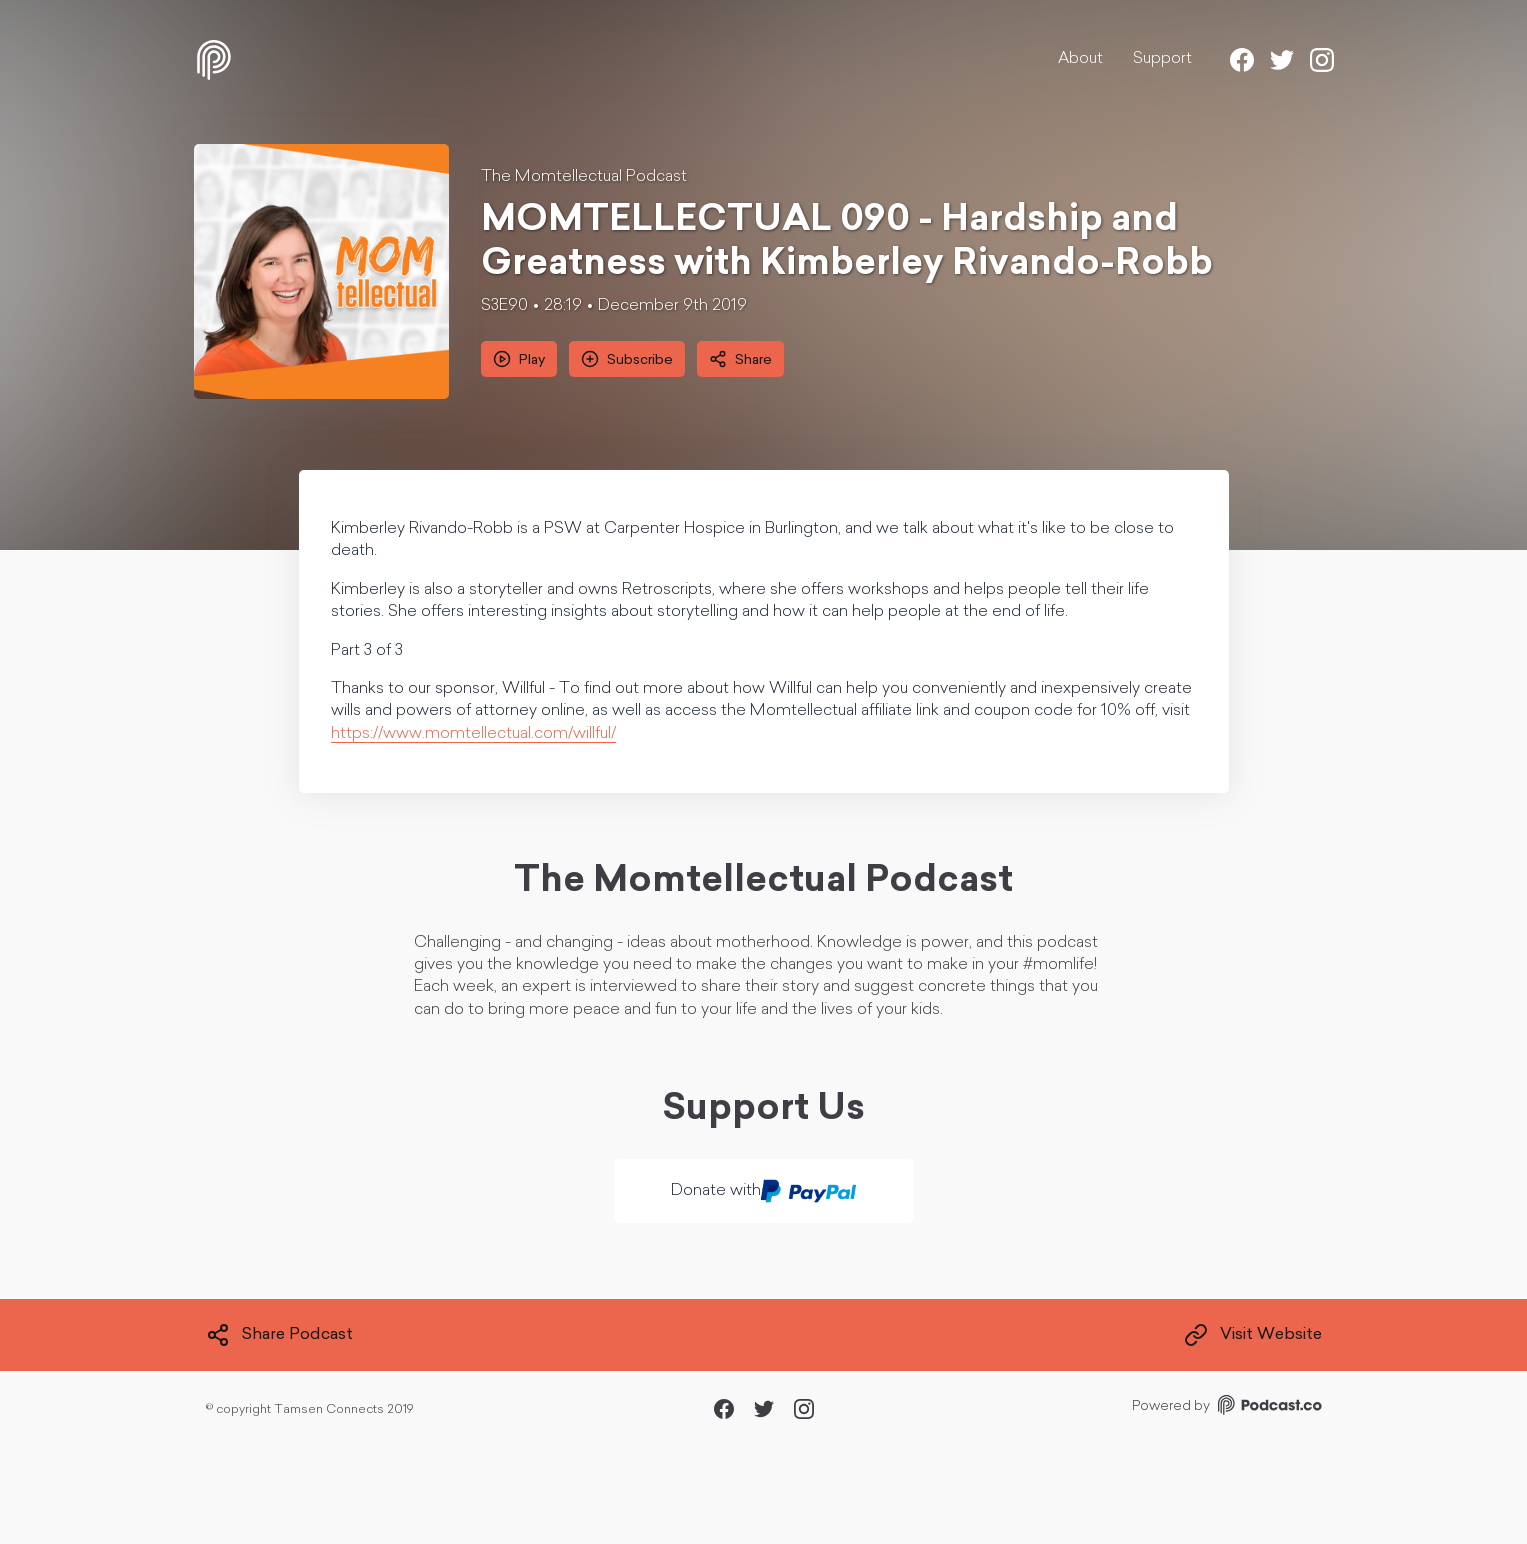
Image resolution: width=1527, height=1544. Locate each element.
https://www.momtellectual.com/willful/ (473, 734)
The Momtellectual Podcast (584, 177)
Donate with (763, 1191)
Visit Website (1253, 1335)
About (1080, 59)
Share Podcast (279, 1335)
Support (1162, 59)
